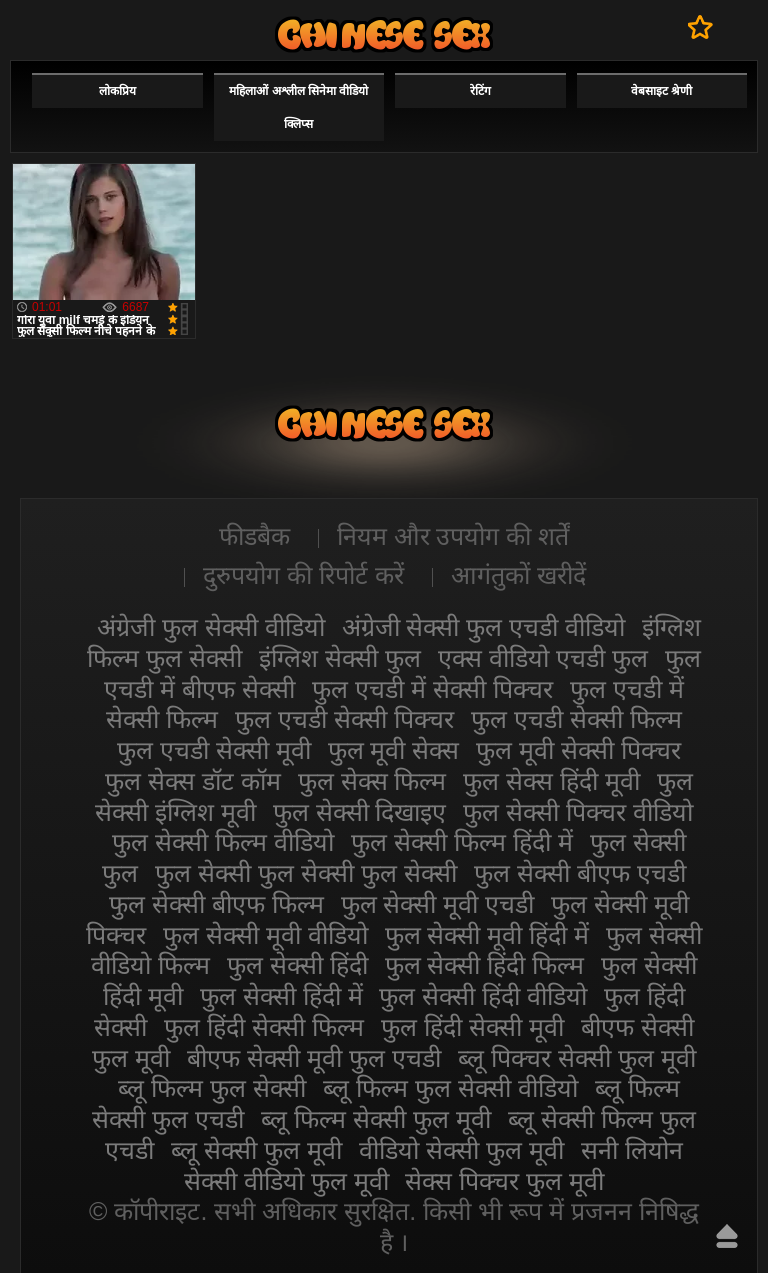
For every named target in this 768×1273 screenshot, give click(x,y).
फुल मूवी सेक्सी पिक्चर (578, 750)
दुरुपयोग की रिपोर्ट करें (303, 575)
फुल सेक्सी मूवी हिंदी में (487, 935)
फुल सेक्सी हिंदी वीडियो (483, 996)
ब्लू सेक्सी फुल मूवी (256, 1150)
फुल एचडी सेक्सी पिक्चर (344, 719)
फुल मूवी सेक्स (394, 750)
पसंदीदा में (700, 27)
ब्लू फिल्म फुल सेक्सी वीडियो (450, 1088)
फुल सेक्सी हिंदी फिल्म (485, 965)
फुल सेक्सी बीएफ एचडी (580, 873)
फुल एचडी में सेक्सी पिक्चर (432, 689)
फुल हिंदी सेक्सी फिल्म (264, 1027)
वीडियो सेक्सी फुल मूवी (461, 1150)
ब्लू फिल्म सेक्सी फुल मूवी (376, 1119)
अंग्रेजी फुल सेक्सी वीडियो (211, 627)
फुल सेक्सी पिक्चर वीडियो (578, 812)
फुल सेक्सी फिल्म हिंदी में (462, 842)
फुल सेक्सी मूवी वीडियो (265, 935)
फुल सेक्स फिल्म (372, 781)
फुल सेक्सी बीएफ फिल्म (216, 904)
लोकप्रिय (117, 91)
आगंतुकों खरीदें (518, 575)
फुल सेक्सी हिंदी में (281, 996)
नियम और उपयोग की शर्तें (453, 536)
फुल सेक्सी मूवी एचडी (438, 904)
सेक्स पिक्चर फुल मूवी (504, 1181)
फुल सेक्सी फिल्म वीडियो (223, 842)
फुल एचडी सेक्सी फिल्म (576, 719)
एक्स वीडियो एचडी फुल (543, 658)
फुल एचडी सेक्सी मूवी (214, 750)
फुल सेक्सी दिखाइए (360, 812)
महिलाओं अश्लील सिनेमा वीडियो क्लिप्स (298, 107)
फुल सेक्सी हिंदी (297, 965)
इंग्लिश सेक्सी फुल (340, 658)
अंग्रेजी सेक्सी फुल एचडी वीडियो (484, 627)
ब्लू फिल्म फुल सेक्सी (212, 1088)
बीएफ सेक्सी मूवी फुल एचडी (314, 1058)
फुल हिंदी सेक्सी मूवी (472, 1027)
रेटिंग (480, 91)
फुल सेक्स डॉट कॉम (193, 781)
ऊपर (727, 1236)
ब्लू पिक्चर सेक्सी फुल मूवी (577, 1058)
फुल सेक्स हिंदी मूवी (551, 781)
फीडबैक (254, 536)
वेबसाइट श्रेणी (661, 91)
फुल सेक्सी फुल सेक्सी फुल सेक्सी (306, 873)
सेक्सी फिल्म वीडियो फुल (384, 34)
